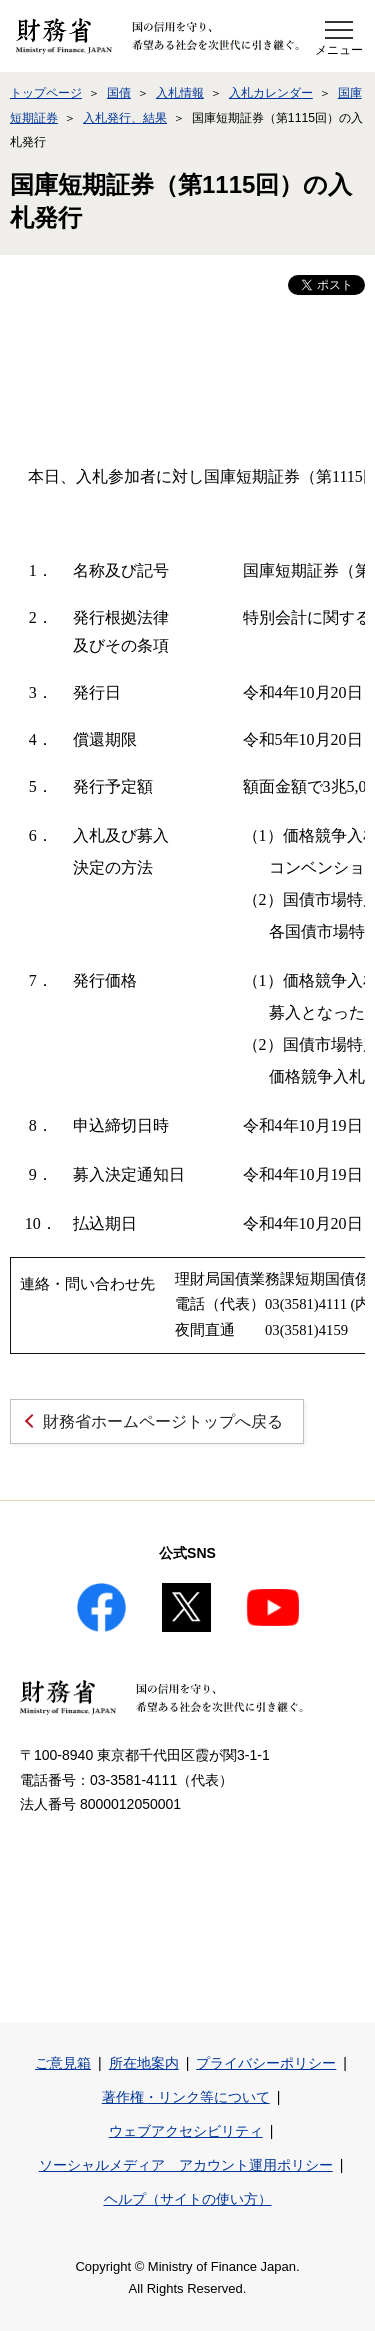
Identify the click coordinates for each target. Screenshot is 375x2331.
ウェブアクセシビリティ (186, 2131)
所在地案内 (144, 2063)
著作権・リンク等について (186, 2097)
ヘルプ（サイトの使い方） (188, 2199)
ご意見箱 (63, 2063)
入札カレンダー (271, 93)
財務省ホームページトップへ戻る (163, 1421)
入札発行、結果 (125, 118)
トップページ (46, 93)
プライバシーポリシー (266, 2063)
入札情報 (180, 93)
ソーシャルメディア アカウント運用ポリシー (186, 2165)
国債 (119, 93)
